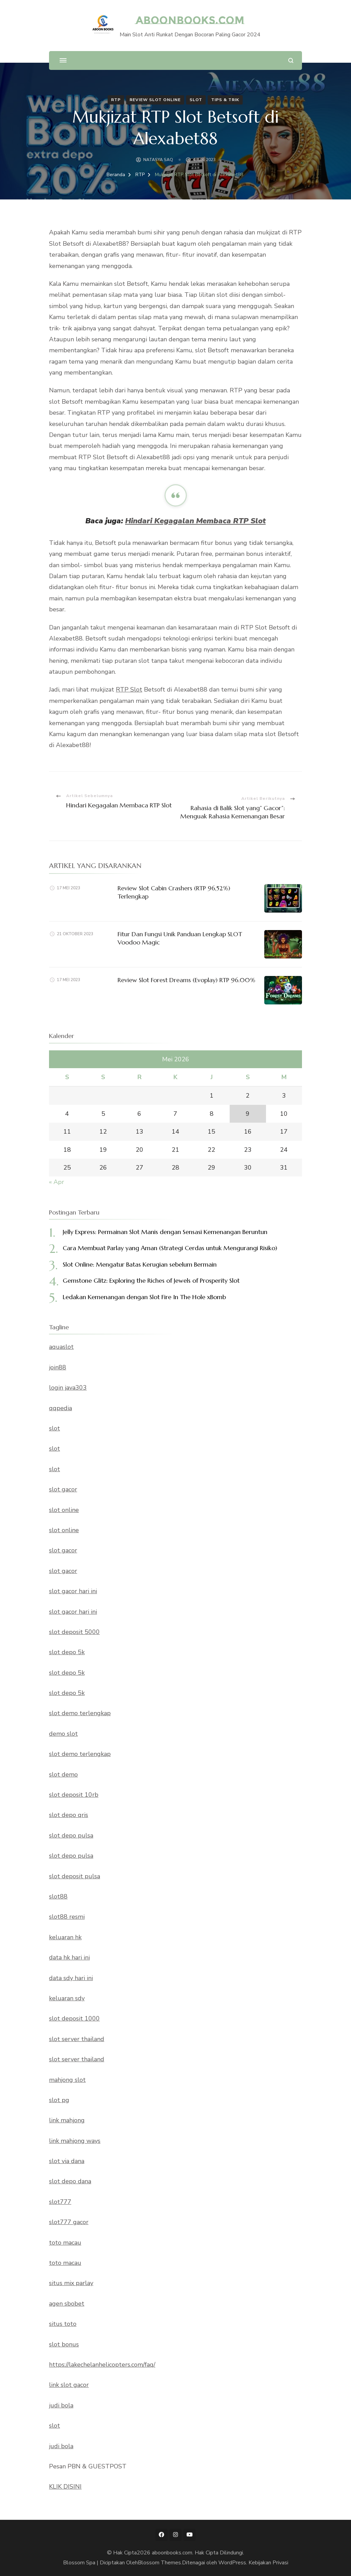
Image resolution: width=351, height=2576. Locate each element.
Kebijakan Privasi (268, 2562)
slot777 (60, 2202)
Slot (196, 99)
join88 (57, 1367)
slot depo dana (70, 2181)
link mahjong (67, 2120)
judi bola (61, 2405)
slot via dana (66, 2161)
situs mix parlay (71, 2283)
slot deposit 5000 (74, 1632)
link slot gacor (69, 2385)
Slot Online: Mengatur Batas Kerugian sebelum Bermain (140, 1264)
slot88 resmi (67, 1917)
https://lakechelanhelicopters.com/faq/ (102, 2364)
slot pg (59, 2100)
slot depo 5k (67, 1652)
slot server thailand (76, 2039)
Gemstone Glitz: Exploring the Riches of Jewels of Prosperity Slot (151, 1280)
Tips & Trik (225, 99)
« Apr (56, 1182)
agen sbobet (66, 2303)
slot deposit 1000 (74, 2018)
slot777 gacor (68, 2222)
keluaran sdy (67, 1998)
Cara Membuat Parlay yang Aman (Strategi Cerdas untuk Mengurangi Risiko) (170, 1248)
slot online (64, 1510)
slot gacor (63, 1489)
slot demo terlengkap (80, 1713)
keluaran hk (65, 1937)
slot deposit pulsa (74, 1876)
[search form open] (291, 60)
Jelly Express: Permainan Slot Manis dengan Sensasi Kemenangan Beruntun (165, 1232)
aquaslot (61, 1347)
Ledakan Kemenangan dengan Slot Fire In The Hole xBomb (144, 1297)
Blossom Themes (159, 2562)
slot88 (58, 1896)
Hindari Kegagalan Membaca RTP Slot (195, 521)
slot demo (63, 1774)
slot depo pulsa (71, 1835)
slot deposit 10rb (73, 1795)
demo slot (63, 1734)
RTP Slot (129, 689)
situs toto (62, 2324)
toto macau (65, 2242)
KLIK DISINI (65, 2486)
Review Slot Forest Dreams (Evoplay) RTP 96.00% (186, 980)
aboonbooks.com (190, 20)
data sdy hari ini (71, 1978)
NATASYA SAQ (158, 159)
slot (54, 1428)
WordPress (232, 2562)
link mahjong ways (74, 2141)
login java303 (68, 1387)
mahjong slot (67, 2080)
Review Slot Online (155, 99)
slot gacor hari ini (73, 1591)
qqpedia (60, 1408)
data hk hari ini (69, 1957)
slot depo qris (68, 1815)
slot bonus (64, 2344)
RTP (116, 99)
